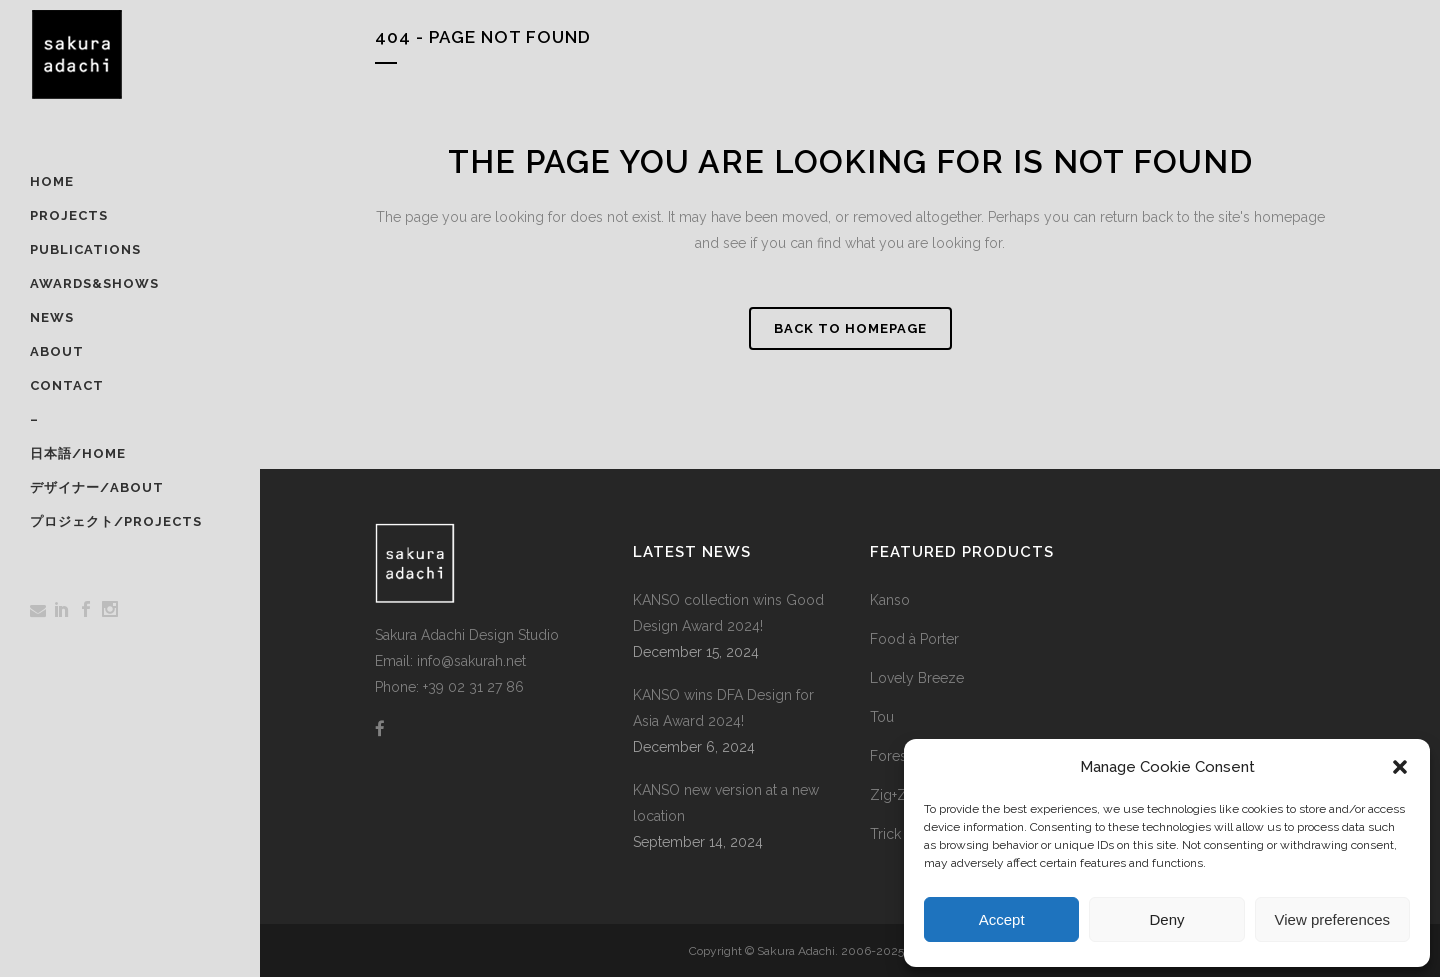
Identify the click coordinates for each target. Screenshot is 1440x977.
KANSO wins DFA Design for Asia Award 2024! (723, 708)
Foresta (894, 756)
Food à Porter (914, 639)
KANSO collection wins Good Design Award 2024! (728, 613)
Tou (882, 717)
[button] (1400, 767)
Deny (1166, 919)
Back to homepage (850, 328)
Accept (1002, 919)
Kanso (890, 600)
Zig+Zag (896, 795)
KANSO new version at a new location (726, 803)
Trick (885, 834)
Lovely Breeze (917, 678)
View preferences (1333, 919)
